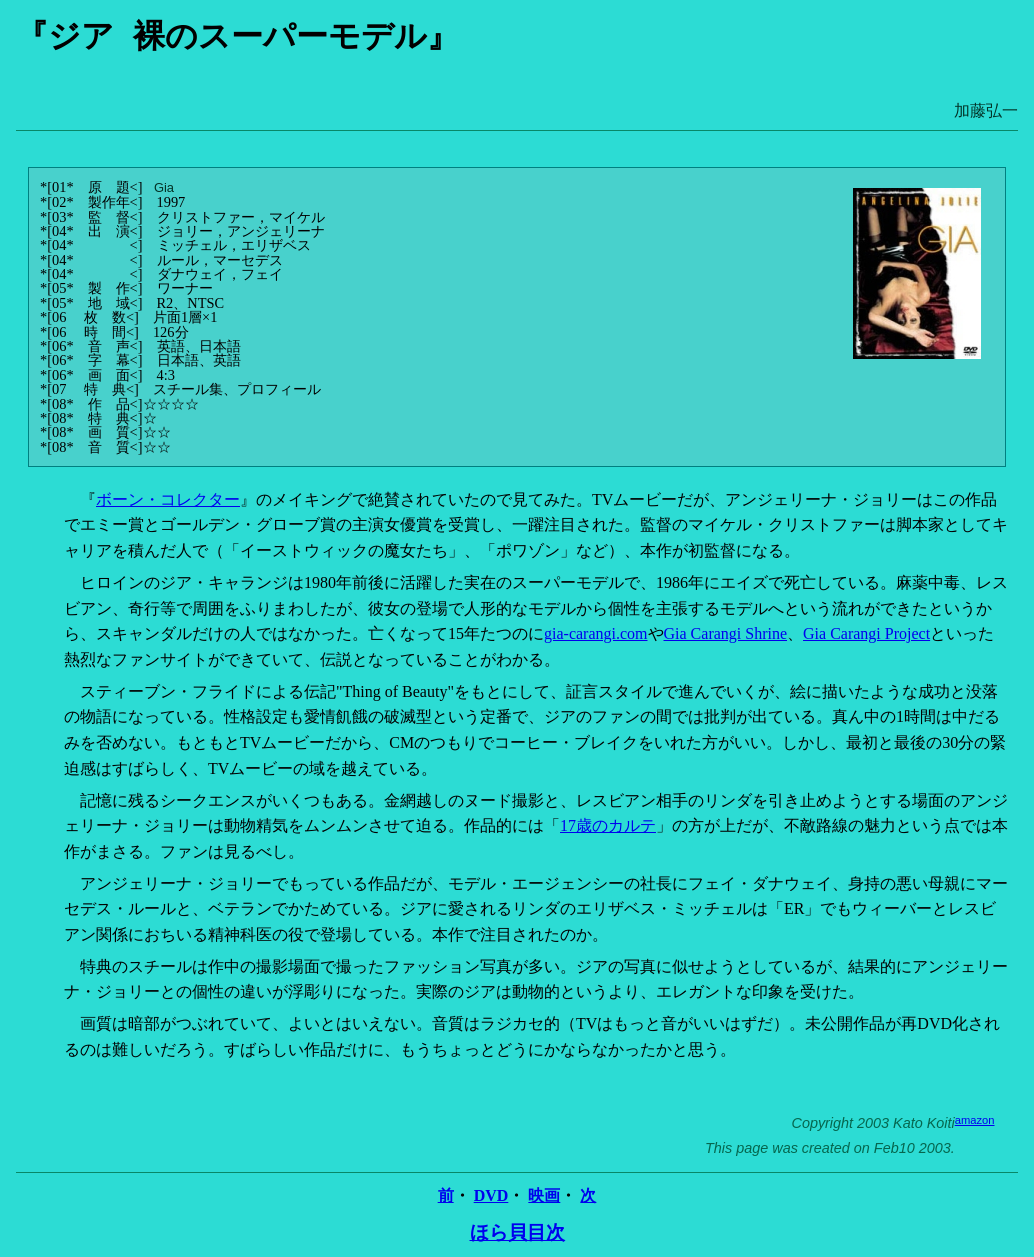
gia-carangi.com (596, 633)
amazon (975, 1120)
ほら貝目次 (517, 1232)
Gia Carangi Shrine (726, 633)
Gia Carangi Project (866, 633)
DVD (491, 1195)
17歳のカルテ (608, 825)
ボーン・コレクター (168, 499)
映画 (544, 1195)
